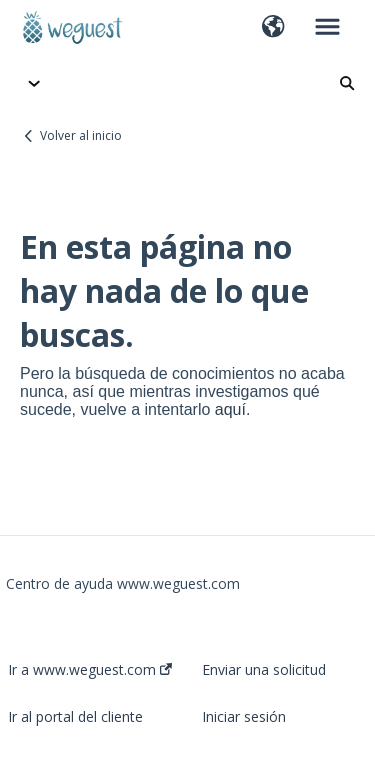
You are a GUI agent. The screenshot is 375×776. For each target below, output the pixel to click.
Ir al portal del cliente (75, 717)
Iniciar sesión (244, 717)
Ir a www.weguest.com (90, 670)
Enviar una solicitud (264, 670)
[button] (273, 28)
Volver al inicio (81, 135)
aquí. (233, 409)
